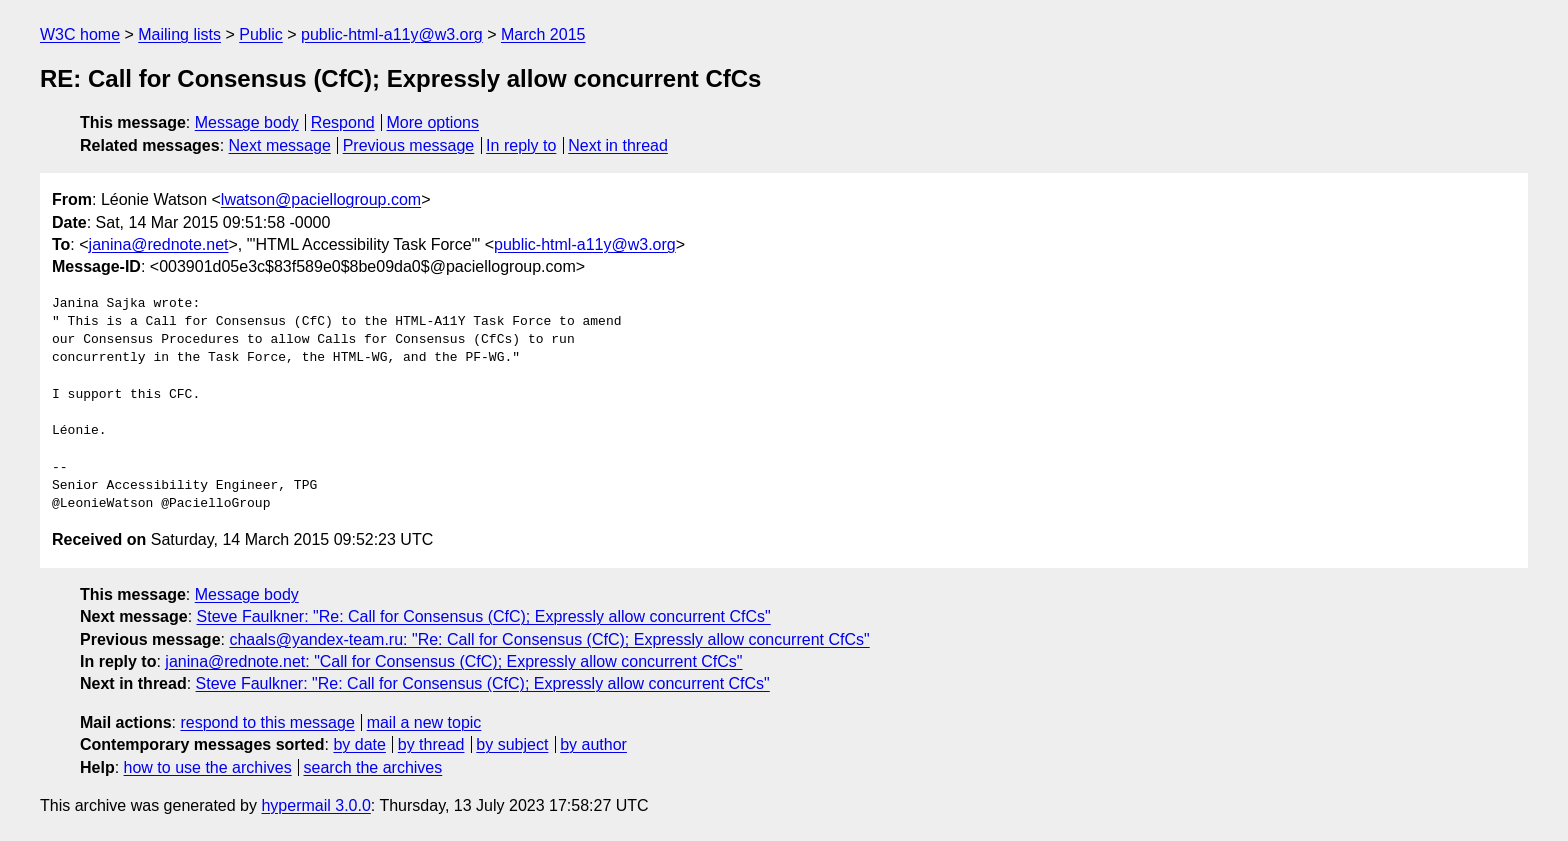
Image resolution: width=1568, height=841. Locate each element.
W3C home (80, 34)
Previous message (409, 145)
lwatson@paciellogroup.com (321, 199)
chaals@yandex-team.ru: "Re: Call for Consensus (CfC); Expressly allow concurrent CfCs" (549, 639)
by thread (431, 744)
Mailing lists (179, 34)
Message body (247, 122)
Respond (343, 122)
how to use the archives (208, 767)
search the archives (373, 767)
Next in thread (618, 145)
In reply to (521, 145)
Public (261, 34)
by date (359, 744)
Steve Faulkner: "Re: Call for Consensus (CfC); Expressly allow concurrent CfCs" (484, 616)
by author (593, 744)
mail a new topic (424, 722)
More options (433, 122)
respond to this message (267, 722)
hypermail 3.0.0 (315, 805)
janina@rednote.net (159, 244)
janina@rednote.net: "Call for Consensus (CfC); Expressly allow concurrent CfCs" (453, 661)
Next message (280, 145)
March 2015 (543, 34)
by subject (512, 744)
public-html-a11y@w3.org (392, 34)
